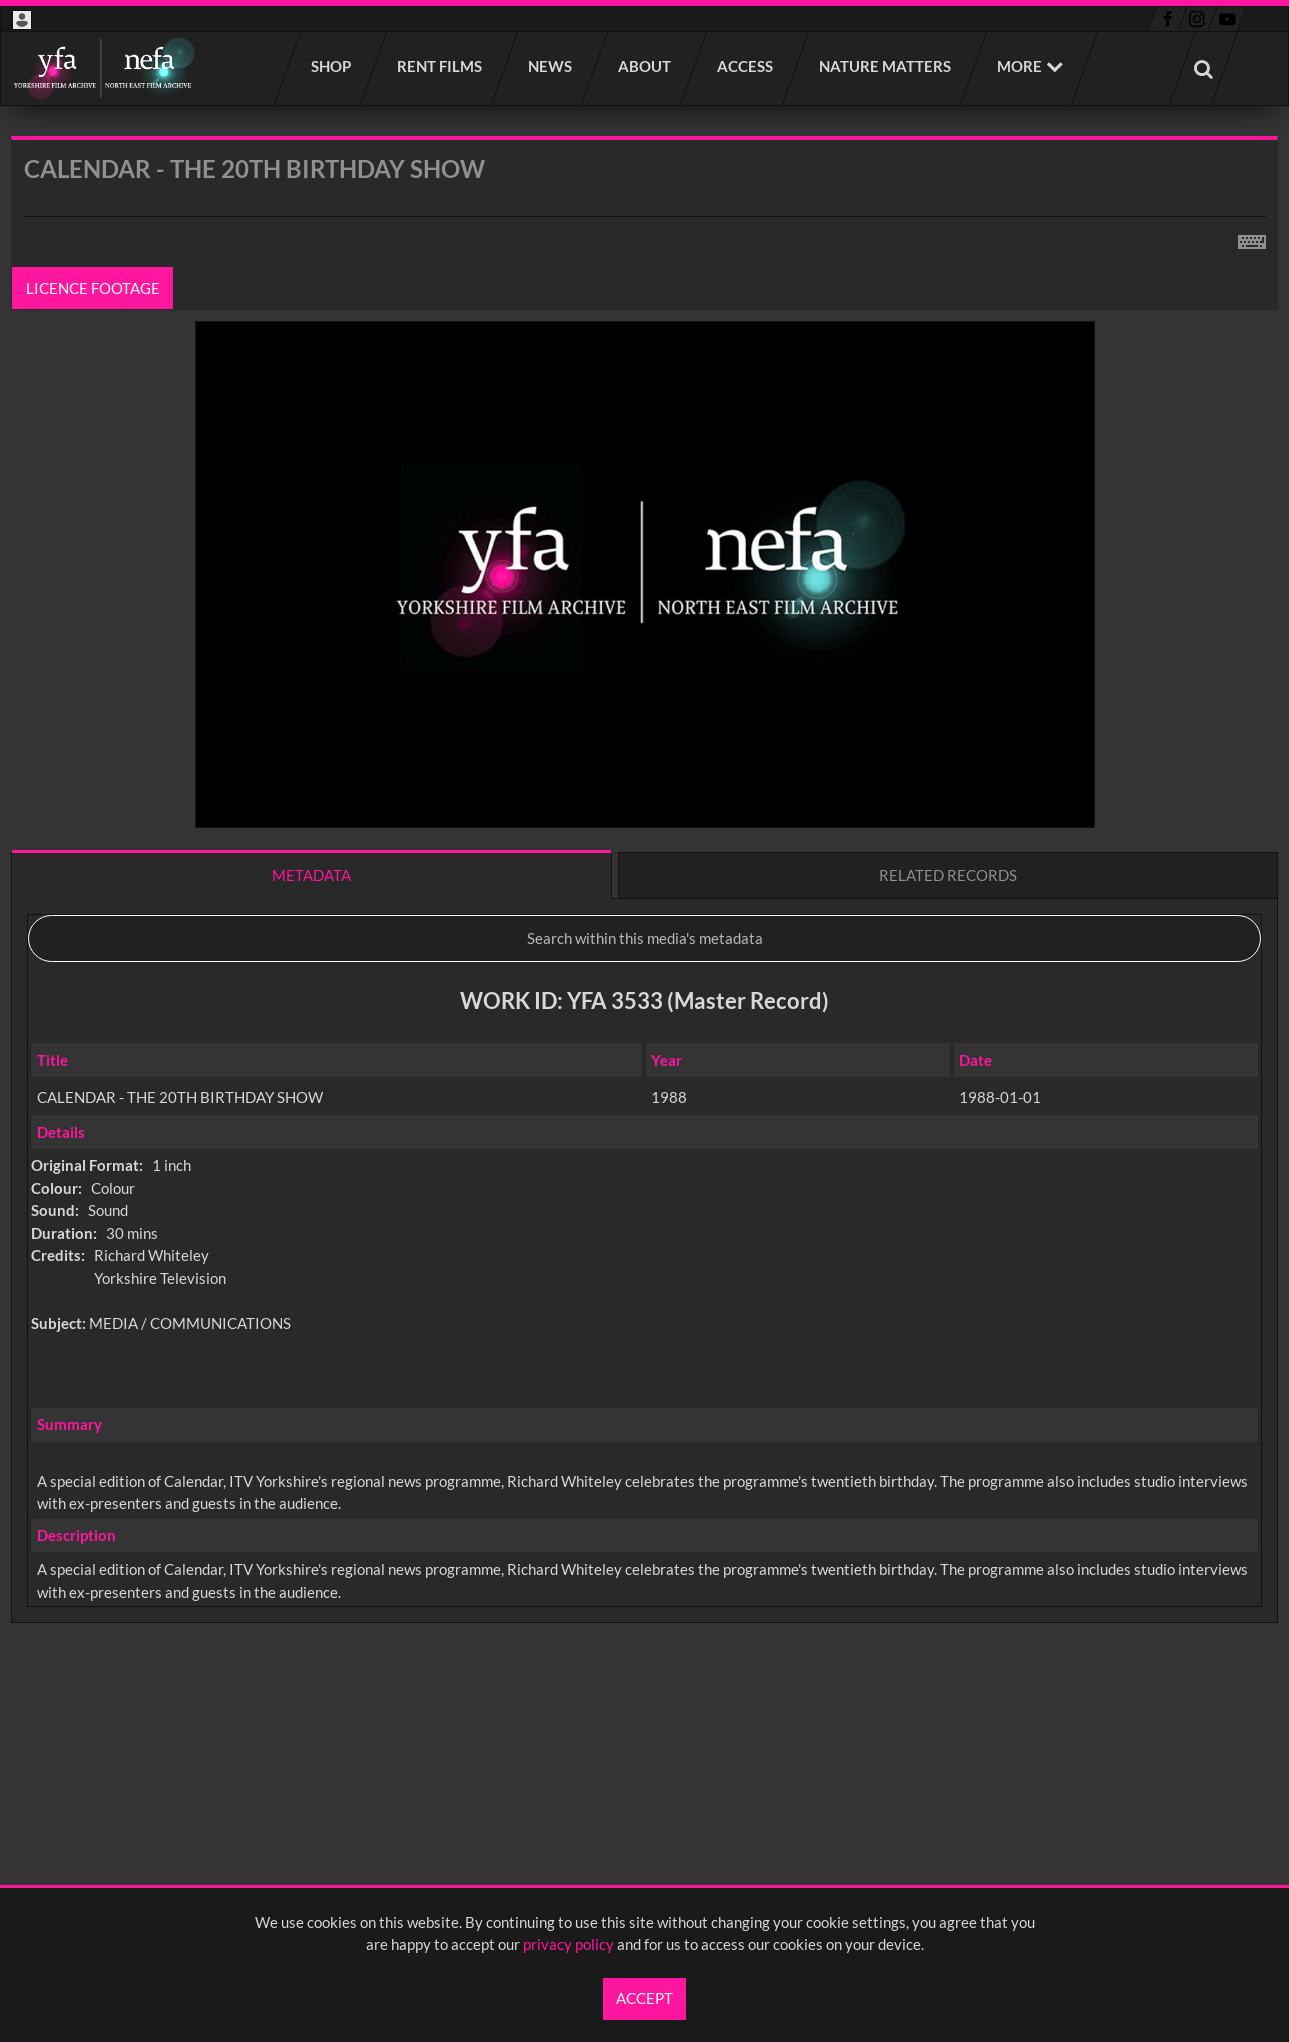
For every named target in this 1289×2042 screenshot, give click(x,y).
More (1019, 66)
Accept (644, 1998)
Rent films (440, 66)
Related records (948, 875)
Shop (332, 66)
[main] (644, 932)
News (551, 66)
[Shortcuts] (1252, 238)
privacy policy (568, 1944)
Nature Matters (886, 66)
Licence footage (93, 288)
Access (746, 66)
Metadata (311, 875)
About (645, 66)
